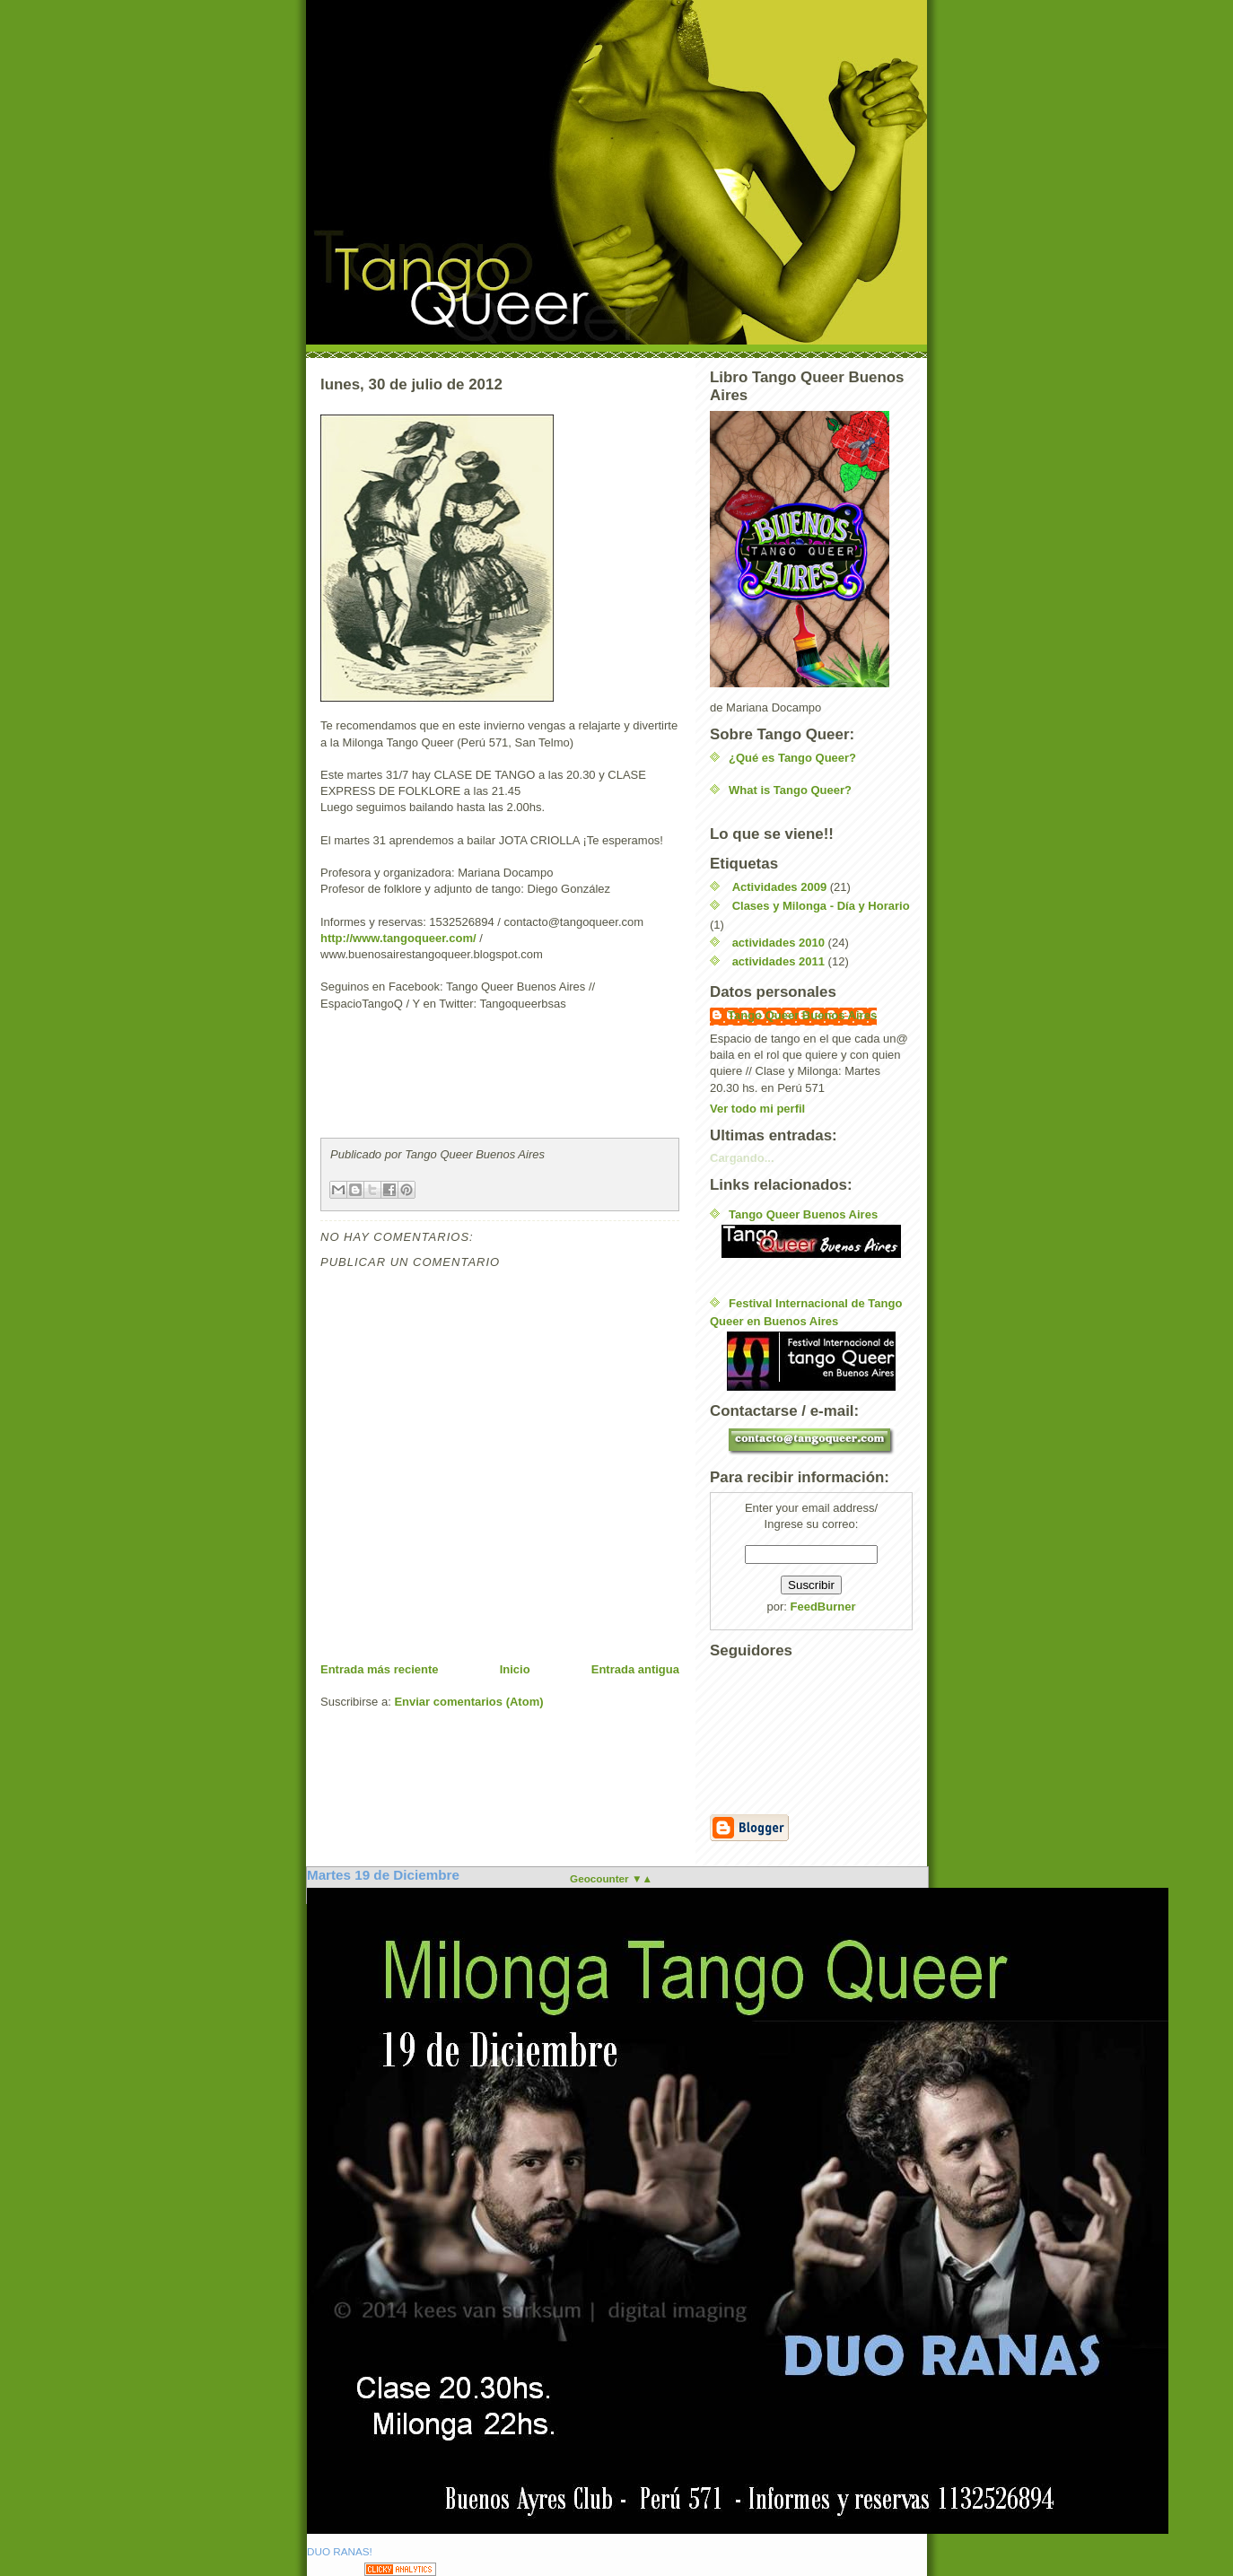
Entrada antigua (635, 1669)
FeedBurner (823, 1606)
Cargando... (742, 1158)
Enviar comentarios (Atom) (468, 1701)
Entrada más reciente (379, 1669)
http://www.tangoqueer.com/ (398, 938)
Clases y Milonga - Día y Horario (821, 906)
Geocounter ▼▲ (611, 1878)
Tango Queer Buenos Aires (802, 1015)
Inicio (515, 1669)
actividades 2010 (778, 942)
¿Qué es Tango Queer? (792, 757)
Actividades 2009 (779, 887)
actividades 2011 (778, 961)
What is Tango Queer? (790, 790)
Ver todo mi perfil (757, 1108)
